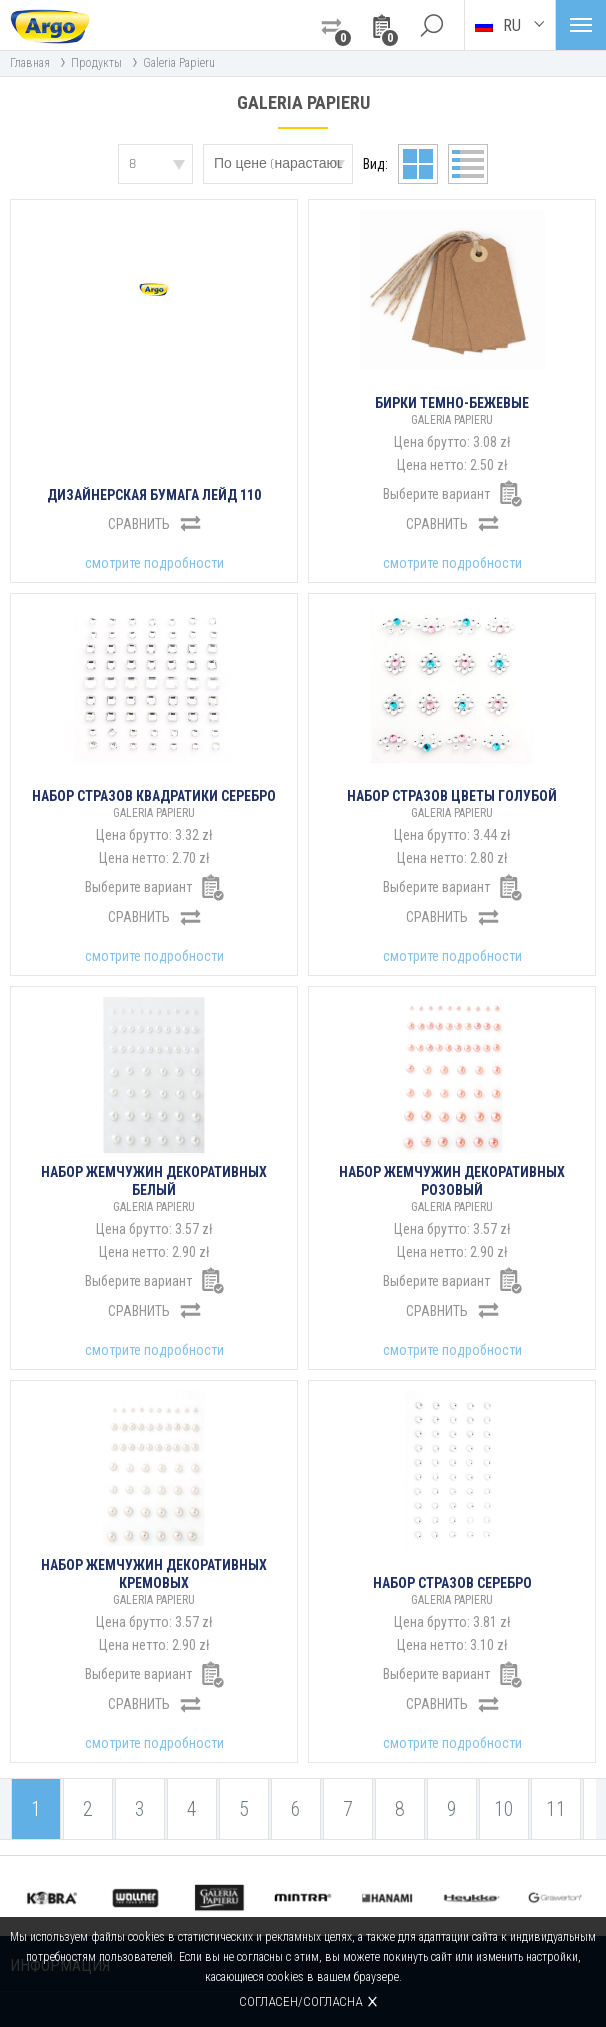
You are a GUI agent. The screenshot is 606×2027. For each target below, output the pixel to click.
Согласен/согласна (300, 2001)
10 (504, 1809)
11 (556, 1809)
